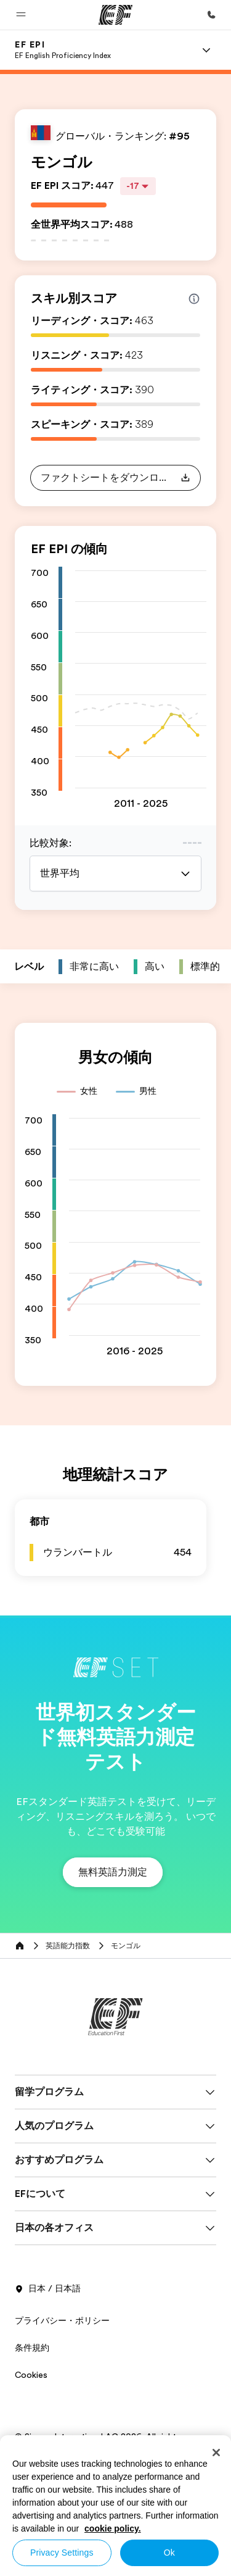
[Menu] (206, 50)
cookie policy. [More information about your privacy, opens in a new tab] (112, 2528)
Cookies (31, 2375)
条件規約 (32, 2348)
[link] (63, 50)
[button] (21, 15)
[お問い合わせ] (211, 15)
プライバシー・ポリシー (62, 2320)
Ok (169, 2552)
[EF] (115, 15)
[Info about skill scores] (194, 299)
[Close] (216, 2452)
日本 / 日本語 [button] (48, 2289)
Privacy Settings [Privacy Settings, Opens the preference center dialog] (62, 2552)
